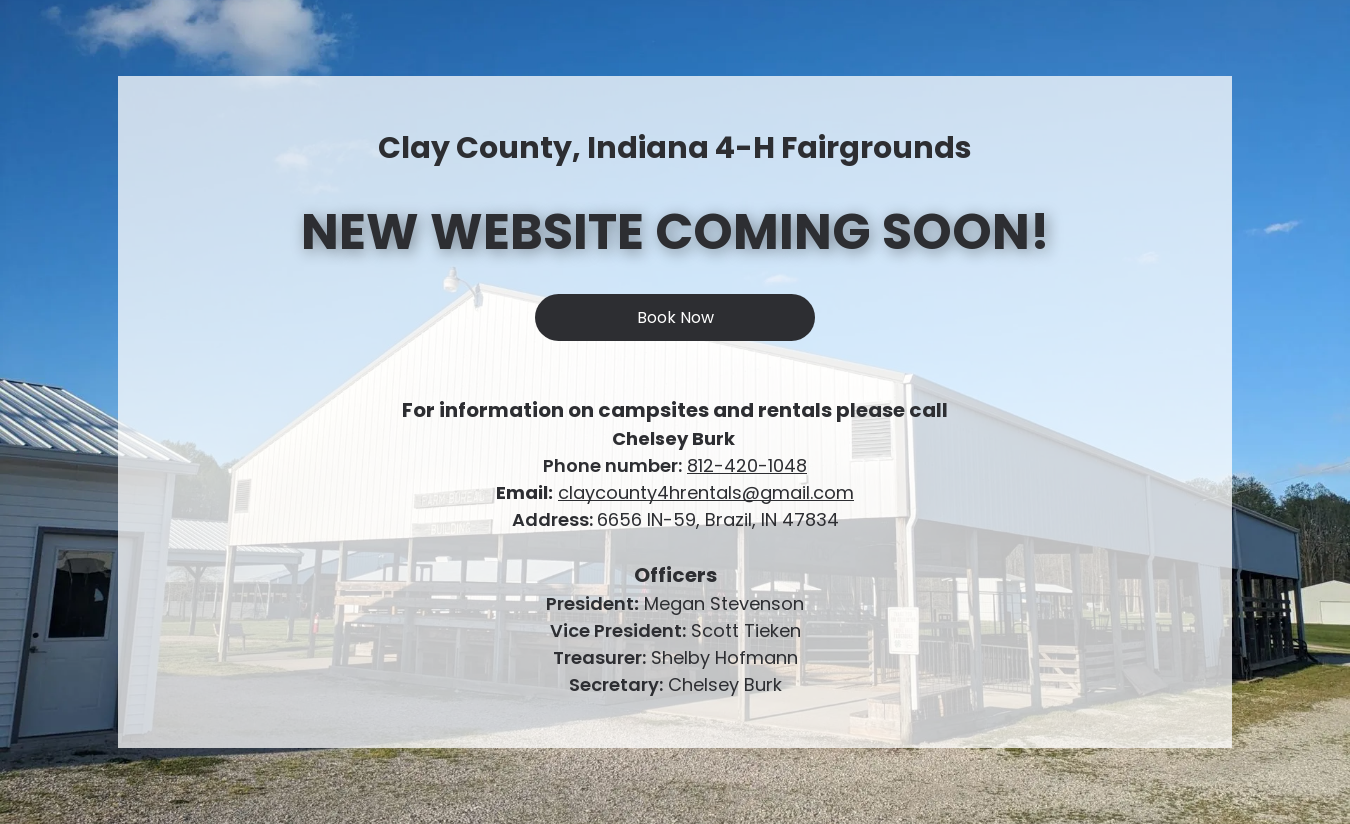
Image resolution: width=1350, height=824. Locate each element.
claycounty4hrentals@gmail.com (706, 492)
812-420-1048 (747, 465)
